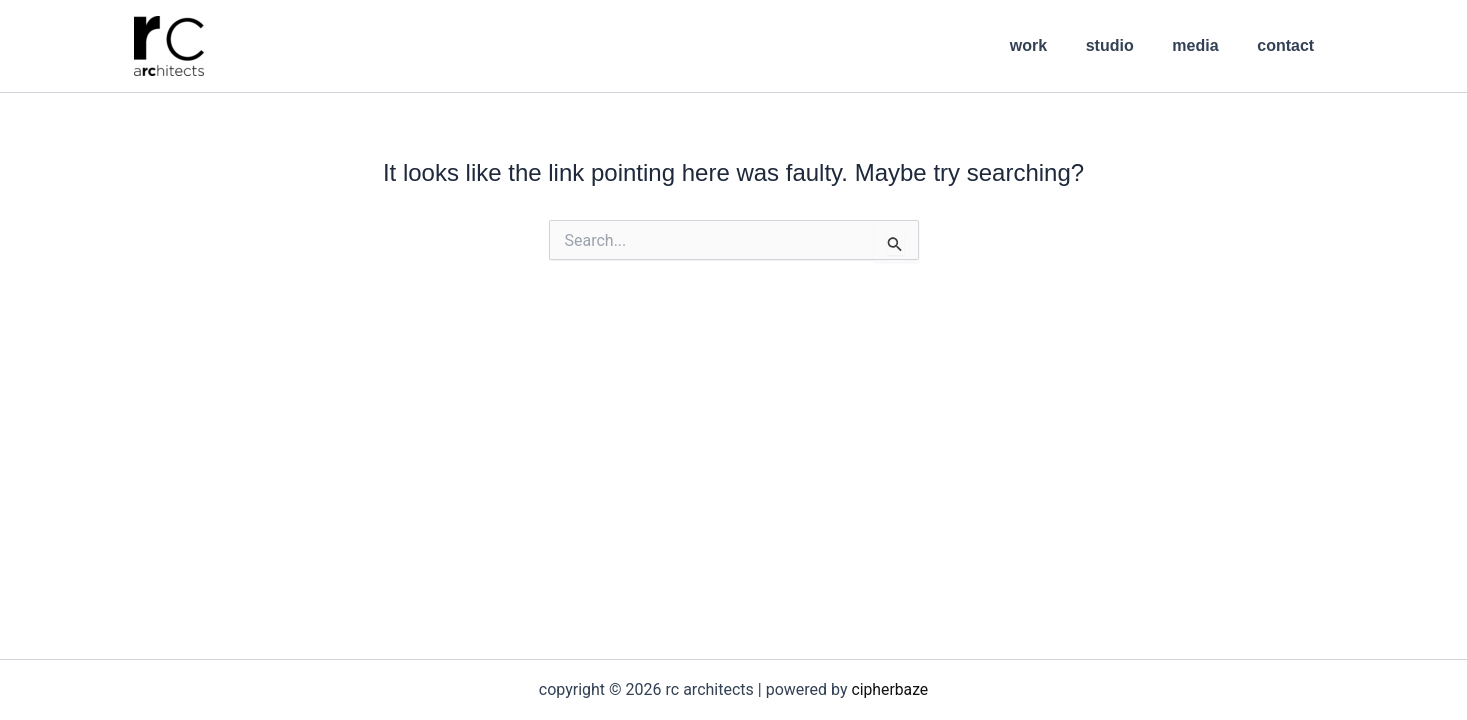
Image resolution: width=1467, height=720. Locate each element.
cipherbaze (890, 689)
